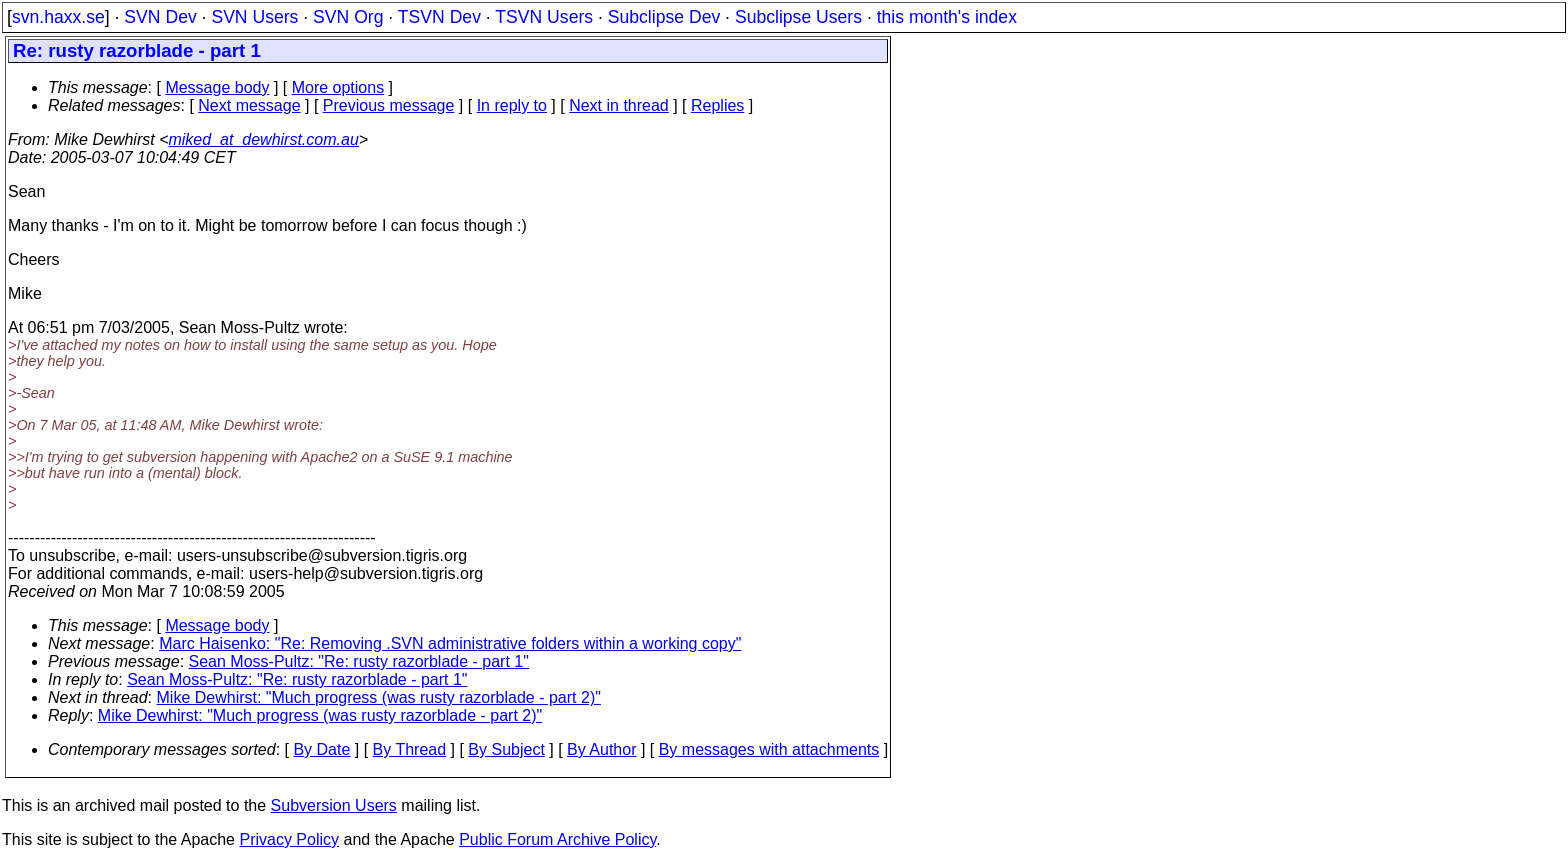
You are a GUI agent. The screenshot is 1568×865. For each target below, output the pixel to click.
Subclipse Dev (664, 17)
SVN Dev (160, 17)
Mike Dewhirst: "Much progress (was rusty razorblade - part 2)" (379, 697)
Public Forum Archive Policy (557, 839)
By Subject (506, 749)
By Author (601, 749)
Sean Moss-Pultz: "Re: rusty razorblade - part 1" (359, 661)
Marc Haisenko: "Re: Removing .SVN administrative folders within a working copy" (450, 643)
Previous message (389, 105)
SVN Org (348, 17)
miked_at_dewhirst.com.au (263, 139)
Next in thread (619, 105)
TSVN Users (544, 17)
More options (338, 87)
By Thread (410, 749)
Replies (717, 105)
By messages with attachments (769, 749)
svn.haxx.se (58, 17)
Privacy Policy (289, 839)
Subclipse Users (798, 17)
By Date (321, 749)
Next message (249, 105)
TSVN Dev (439, 17)
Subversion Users (334, 805)
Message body (217, 87)
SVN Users (254, 17)
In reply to (512, 105)
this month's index (947, 17)
